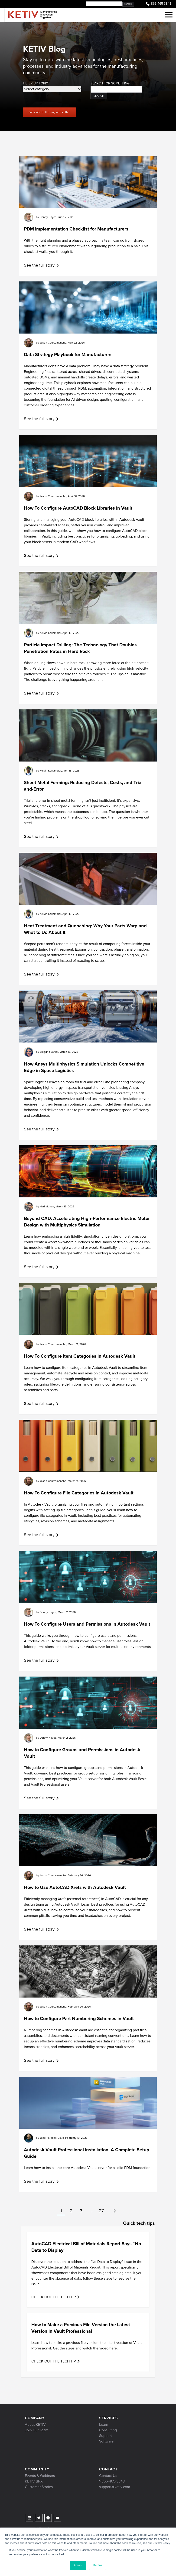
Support (105, 2435)
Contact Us (108, 2475)
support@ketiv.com (114, 2486)
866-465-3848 (158, 3)
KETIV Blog (34, 2481)
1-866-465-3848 (112, 2481)
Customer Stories (39, 2486)
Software (106, 2441)
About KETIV (35, 2424)
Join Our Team (36, 2430)
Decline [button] (97, 2565)
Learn (103, 2424)
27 (101, 2210)
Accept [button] (78, 2565)
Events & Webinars (40, 2475)
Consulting (108, 2430)
